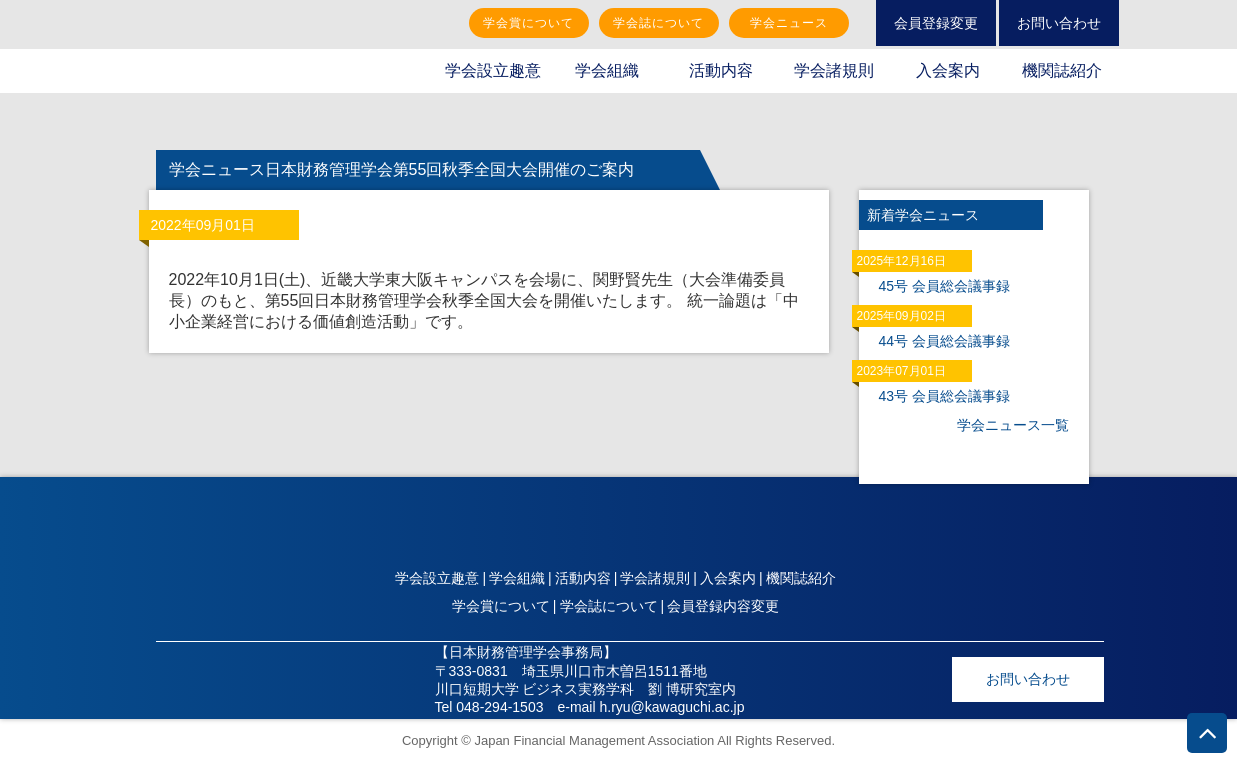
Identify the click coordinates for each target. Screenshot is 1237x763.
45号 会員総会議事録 (944, 286)
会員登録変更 (936, 23)
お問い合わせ (1059, 23)
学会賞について (528, 23)
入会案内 (948, 70)
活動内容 (721, 70)
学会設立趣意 (493, 70)
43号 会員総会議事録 (944, 396)
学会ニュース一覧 (1013, 425)
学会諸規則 (834, 70)
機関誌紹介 (1062, 70)
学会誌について (658, 23)
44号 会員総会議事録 (944, 341)
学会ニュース (789, 23)
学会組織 (607, 70)
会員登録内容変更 (723, 606)
